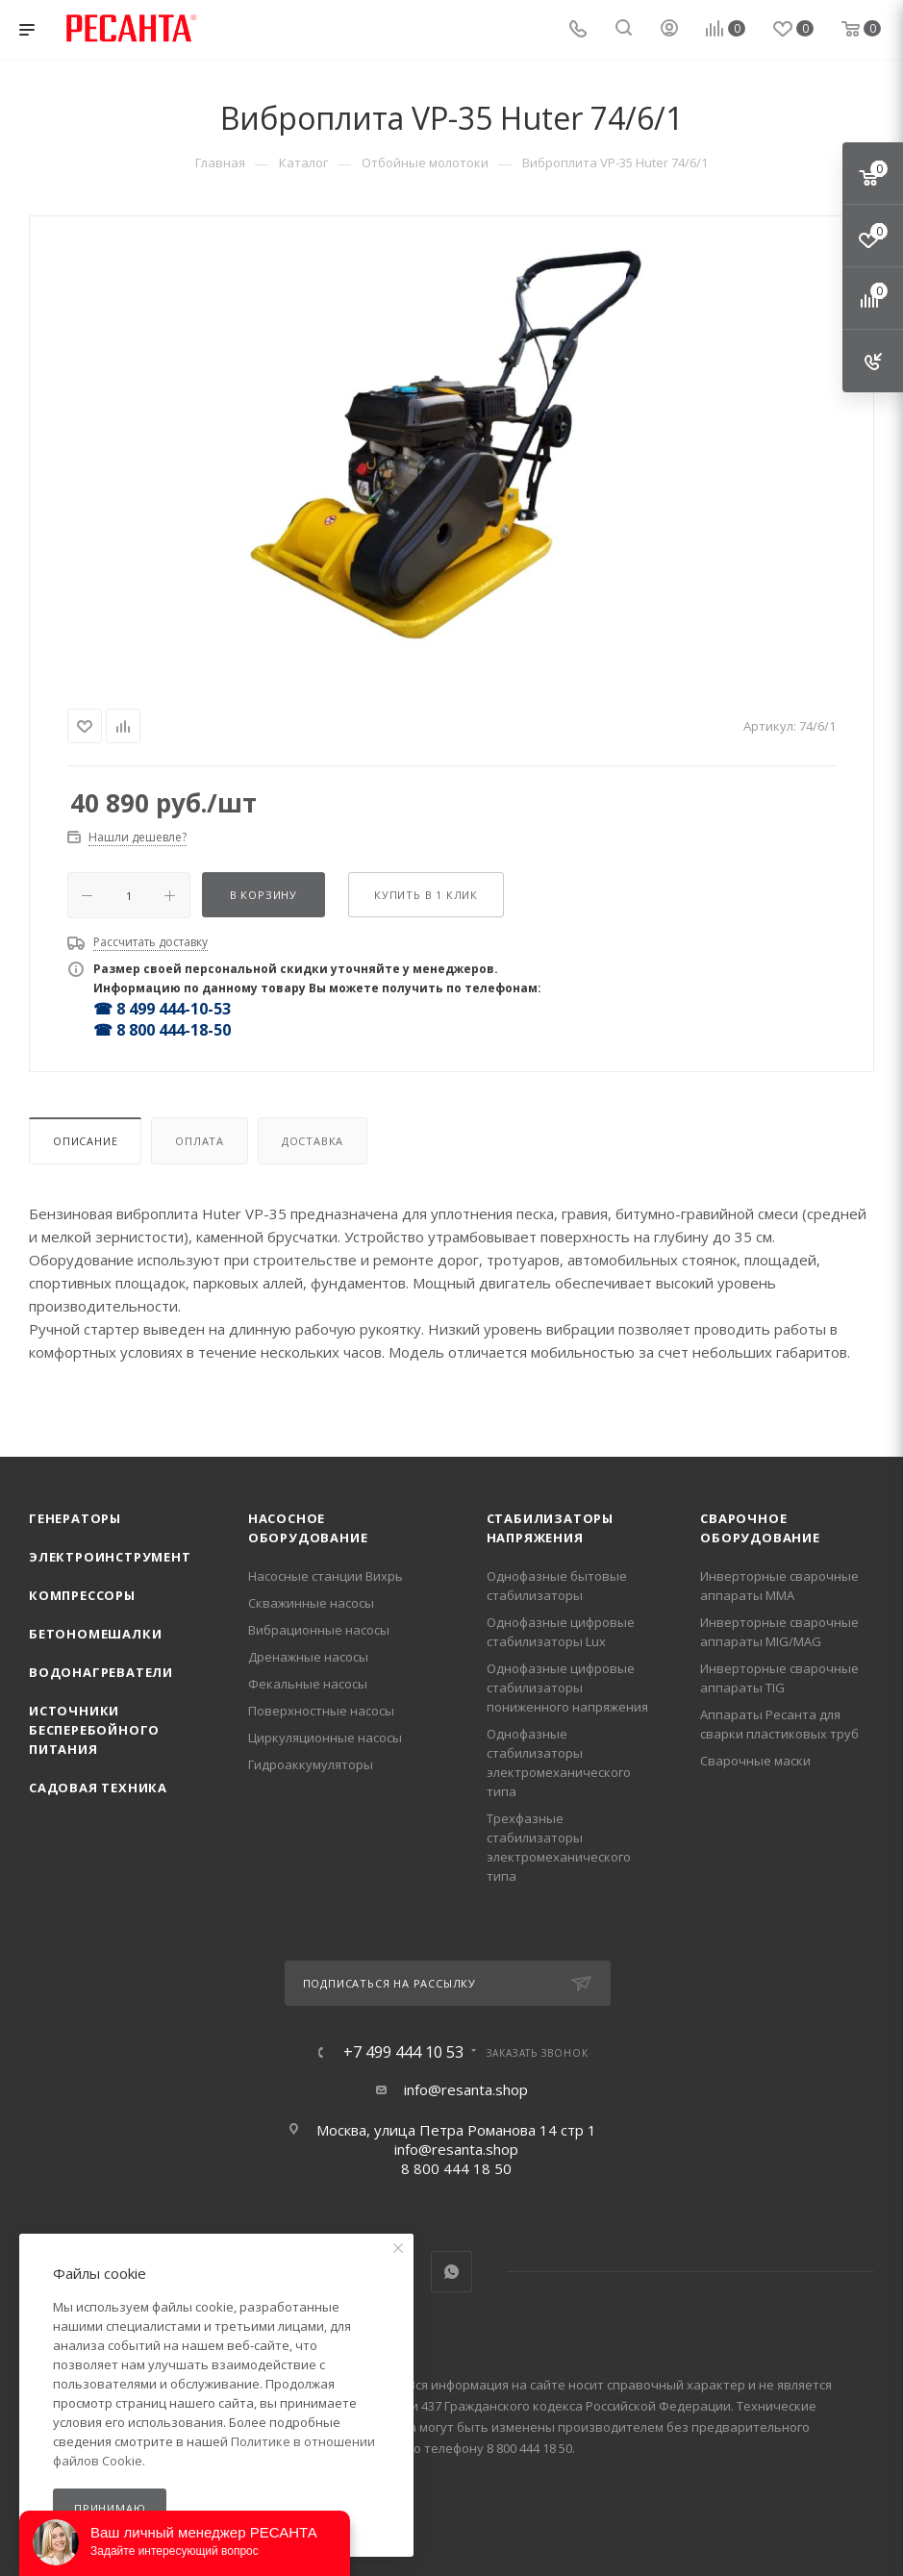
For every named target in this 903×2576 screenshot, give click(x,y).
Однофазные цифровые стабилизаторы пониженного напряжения (567, 1687)
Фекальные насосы (307, 1683)
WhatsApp (451, 2271)
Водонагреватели (101, 1672)
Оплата (199, 1141)
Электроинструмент (110, 1556)
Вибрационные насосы (318, 1629)
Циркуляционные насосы (325, 1737)
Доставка (312, 1141)
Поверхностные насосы (321, 1710)
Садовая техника (98, 1787)
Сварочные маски (755, 1760)
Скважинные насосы (311, 1603)
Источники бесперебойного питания (94, 1730)
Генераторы (75, 1518)
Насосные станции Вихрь (325, 1576)
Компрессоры (82, 1595)
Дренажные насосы (308, 1656)
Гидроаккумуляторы (310, 1764)
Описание (85, 1141)
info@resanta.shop (466, 2089)
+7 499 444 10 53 (403, 2052)
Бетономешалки (95, 1633)
